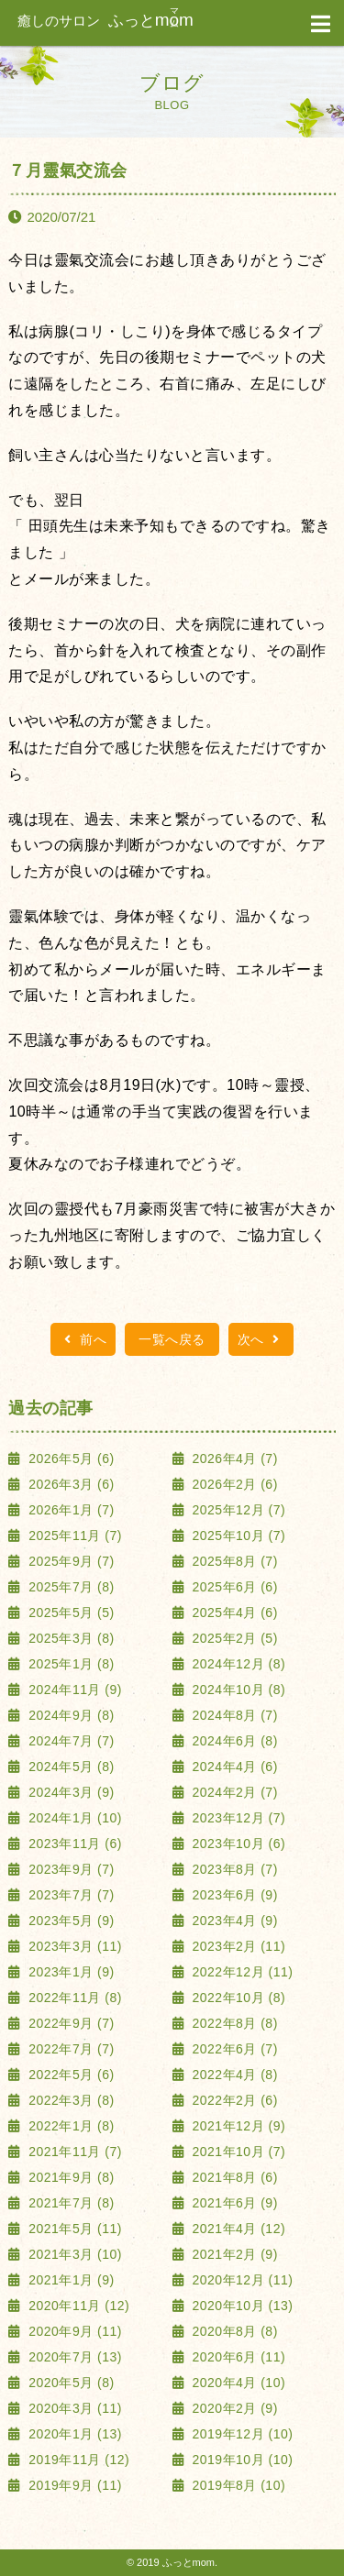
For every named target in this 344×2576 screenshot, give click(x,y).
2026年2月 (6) (233, 1484)
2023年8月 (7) (233, 1869)
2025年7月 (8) (70, 1587)
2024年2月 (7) (233, 1792)
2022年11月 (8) (73, 1997)
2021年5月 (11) (73, 2228)
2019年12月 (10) (240, 2434)
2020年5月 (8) (70, 2382)
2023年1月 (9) (70, 1972)
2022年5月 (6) (70, 2074)
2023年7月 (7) (70, 1895)
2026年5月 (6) (70, 1458)
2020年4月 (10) (236, 2382)
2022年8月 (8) (233, 2023)
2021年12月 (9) (236, 2126)
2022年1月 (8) (70, 2126)
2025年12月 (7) (236, 1510)
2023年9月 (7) (70, 1869)
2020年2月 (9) (233, 2408)
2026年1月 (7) (70, 1510)
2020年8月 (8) (233, 2331)
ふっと (105, 20)
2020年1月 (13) (73, 2434)
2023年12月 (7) (236, 1818)
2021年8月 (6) (233, 2177)
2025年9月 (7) (70, 1561)
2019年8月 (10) (236, 2485)
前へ (83, 1339)
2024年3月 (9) (70, 1792)
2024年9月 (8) (70, 1715)
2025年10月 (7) (236, 1535)
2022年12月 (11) (240, 1972)
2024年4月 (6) (233, 1766)
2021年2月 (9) (233, 2254)
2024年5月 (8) (70, 1766)
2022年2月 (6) (233, 2100)
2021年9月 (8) (70, 2177)
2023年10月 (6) (236, 1843)
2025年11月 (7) (73, 1535)
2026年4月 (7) (233, 1458)
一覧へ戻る (172, 1339)
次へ (261, 1339)
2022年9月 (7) (70, 2023)
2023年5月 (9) (70, 1920)
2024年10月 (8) (236, 1689)
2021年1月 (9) (70, 2280)
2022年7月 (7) (70, 2049)
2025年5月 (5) (70, 1612)
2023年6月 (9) (233, 1895)
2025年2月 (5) (233, 1638)
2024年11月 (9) (73, 1689)
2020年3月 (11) (73, 2408)
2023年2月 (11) (236, 1946)
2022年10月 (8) (236, 1997)
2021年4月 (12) (236, 2228)
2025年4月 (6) (233, 1612)
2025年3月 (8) (70, 1638)
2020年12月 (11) (240, 2280)
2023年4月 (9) (233, 1920)
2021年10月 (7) (236, 2151)
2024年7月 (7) (70, 1741)
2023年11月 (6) (73, 1843)
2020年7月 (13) (73, 2357)
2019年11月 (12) (77, 2459)
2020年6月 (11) (236, 2357)
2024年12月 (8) (236, 1664)
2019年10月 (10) (240, 2459)
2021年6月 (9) (233, 2203)
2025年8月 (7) (233, 1561)
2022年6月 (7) (233, 2049)
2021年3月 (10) (73, 2254)
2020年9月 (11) (73, 2331)
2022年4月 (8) (233, 2074)
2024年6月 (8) (233, 1741)
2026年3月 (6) (70, 1484)
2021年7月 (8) (70, 2203)
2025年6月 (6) (233, 1587)
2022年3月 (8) (70, 2100)
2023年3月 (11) (73, 1946)
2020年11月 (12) (77, 2305)
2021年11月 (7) (73, 2151)
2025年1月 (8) (70, 1664)
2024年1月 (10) (73, 1818)
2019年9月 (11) (73, 2485)
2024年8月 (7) (233, 1715)
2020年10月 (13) (240, 2305)
